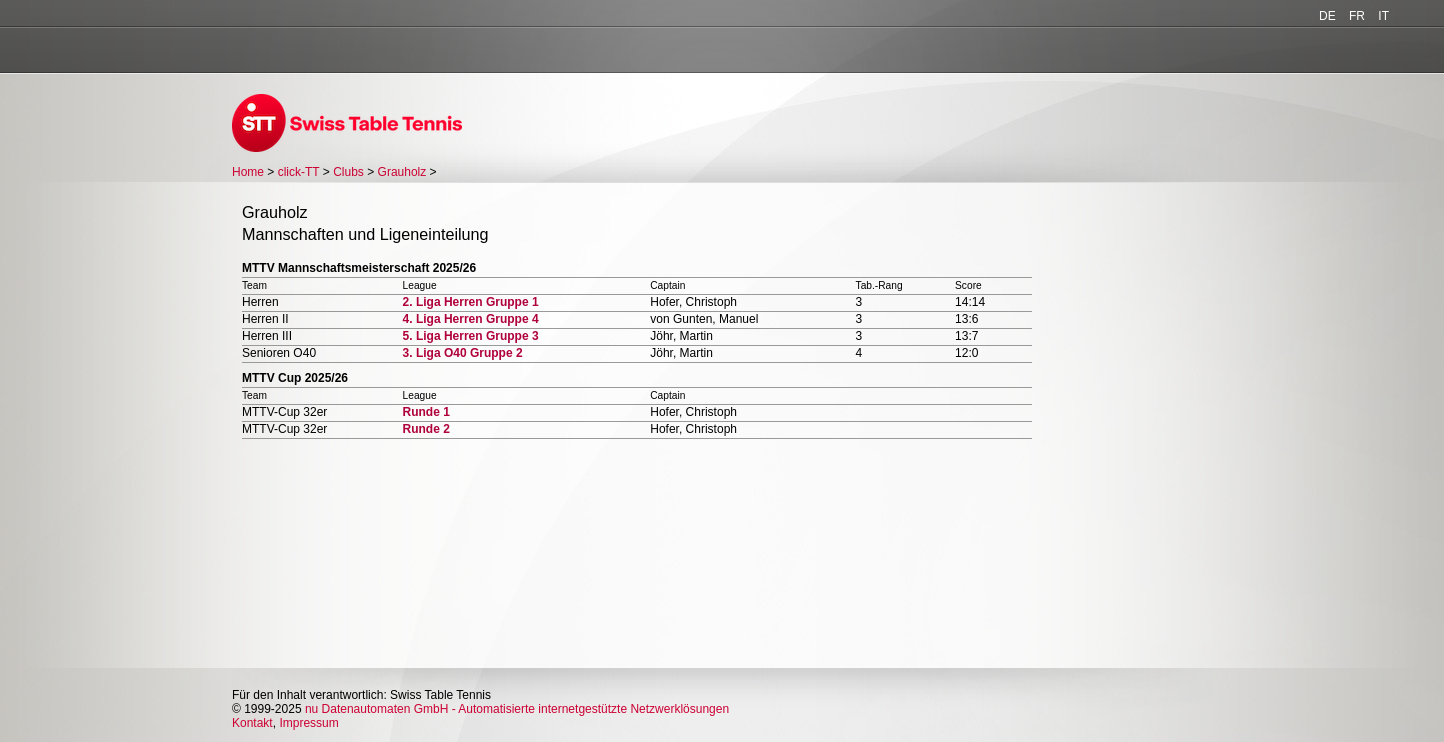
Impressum (308, 723)
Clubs (348, 172)
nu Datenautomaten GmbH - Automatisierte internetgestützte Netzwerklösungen (517, 709)
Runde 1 (426, 412)
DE (1327, 16)
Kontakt (252, 723)
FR (1357, 16)
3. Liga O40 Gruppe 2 (463, 353)
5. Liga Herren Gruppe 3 (471, 336)
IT (1383, 16)
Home (248, 172)
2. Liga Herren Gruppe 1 (471, 302)
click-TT (299, 172)
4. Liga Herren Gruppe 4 (471, 319)
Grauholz (402, 172)
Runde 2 (426, 429)
